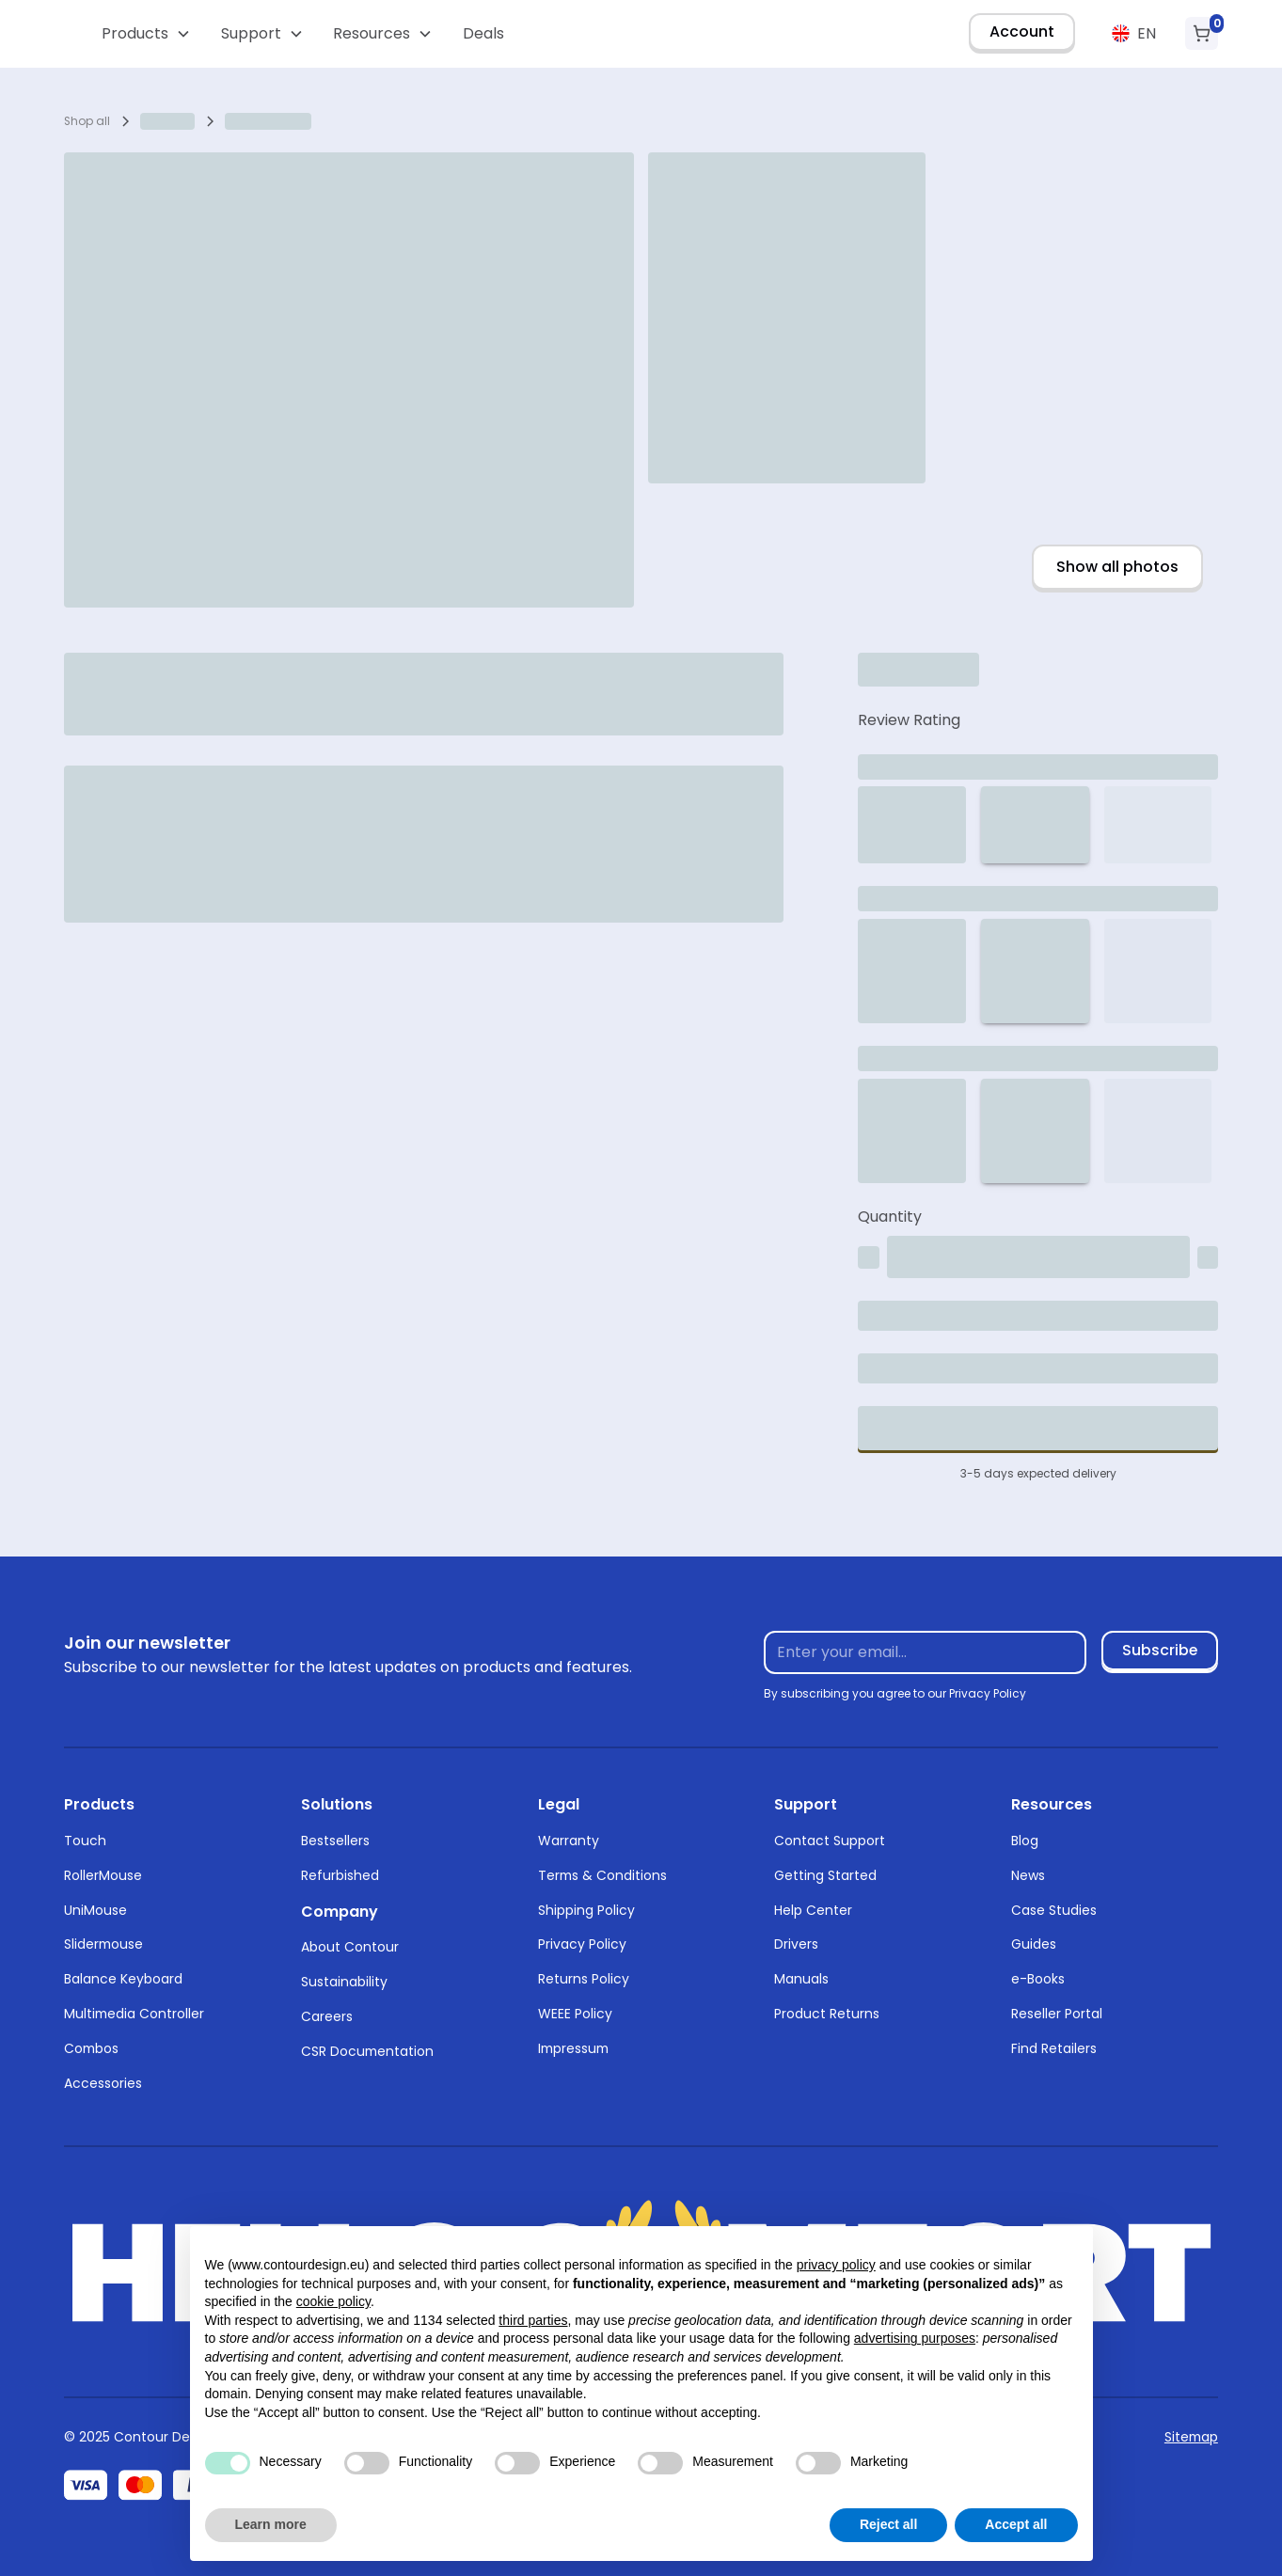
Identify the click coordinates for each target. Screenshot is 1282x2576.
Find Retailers (1054, 2048)
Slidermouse (103, 1944)
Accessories (103, 2083)
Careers (327, 2016)
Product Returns (826, 2013)
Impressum (573, 2048)
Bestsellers (335, 1840)
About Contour (350, 1946)
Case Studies (1054, 1910)
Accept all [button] (1016, 2524)
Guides (1033, 1944)
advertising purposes (914, 2338)
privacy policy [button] (836, 2264)
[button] (146, 34)
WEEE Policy (575, 2013)
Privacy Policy (582, 1944)
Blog (1024, 1840)
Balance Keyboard (123, 1978)
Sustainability (344, 1981)
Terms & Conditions (602, 1875)
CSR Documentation (367, 2051)
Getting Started (825, 1875)
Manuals (801, 1978)
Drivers (796, 1944)
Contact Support (829, 1840)
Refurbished (340, 1875)
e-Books (1038, 1978)
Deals (483, 33)
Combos (91, 2048)
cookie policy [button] (333, 2301)
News (1028, 1875)
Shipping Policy (586, 1910)
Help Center (813, 1910)
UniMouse (95, 1910)
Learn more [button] (271, 2524)
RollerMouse (103, 1875)
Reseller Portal (1056, 2013)
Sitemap (1191, 2436)
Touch (85, 1840)
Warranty (568, 1840)
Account (1021, 31)
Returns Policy (583, 1978)
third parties (533, 2320)
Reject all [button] (888, 2524)
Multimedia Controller (134, 2013)
